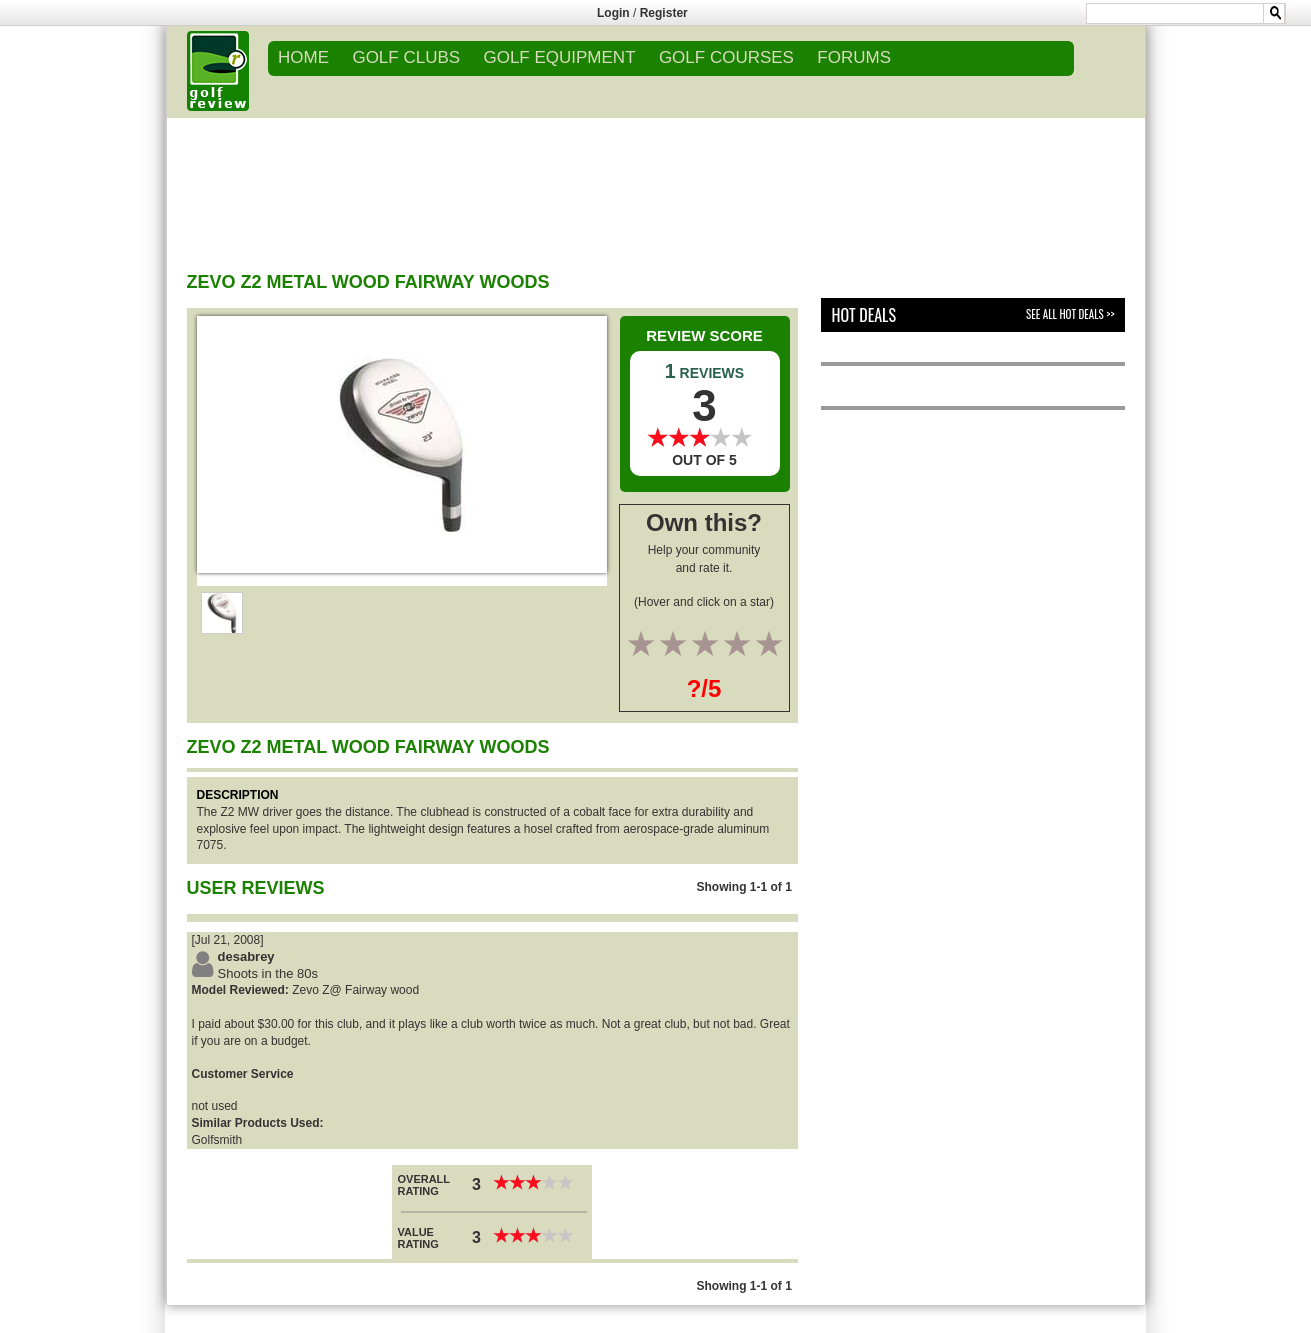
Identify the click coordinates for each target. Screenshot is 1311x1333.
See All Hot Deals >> (1070, 314)
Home (303, 57)
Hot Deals (863, 315)
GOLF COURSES (726, 57)
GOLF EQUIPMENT (559, 57)
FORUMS (854, 57)
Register (664, 13)
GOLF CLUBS (406, 57)
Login (613, 13)
